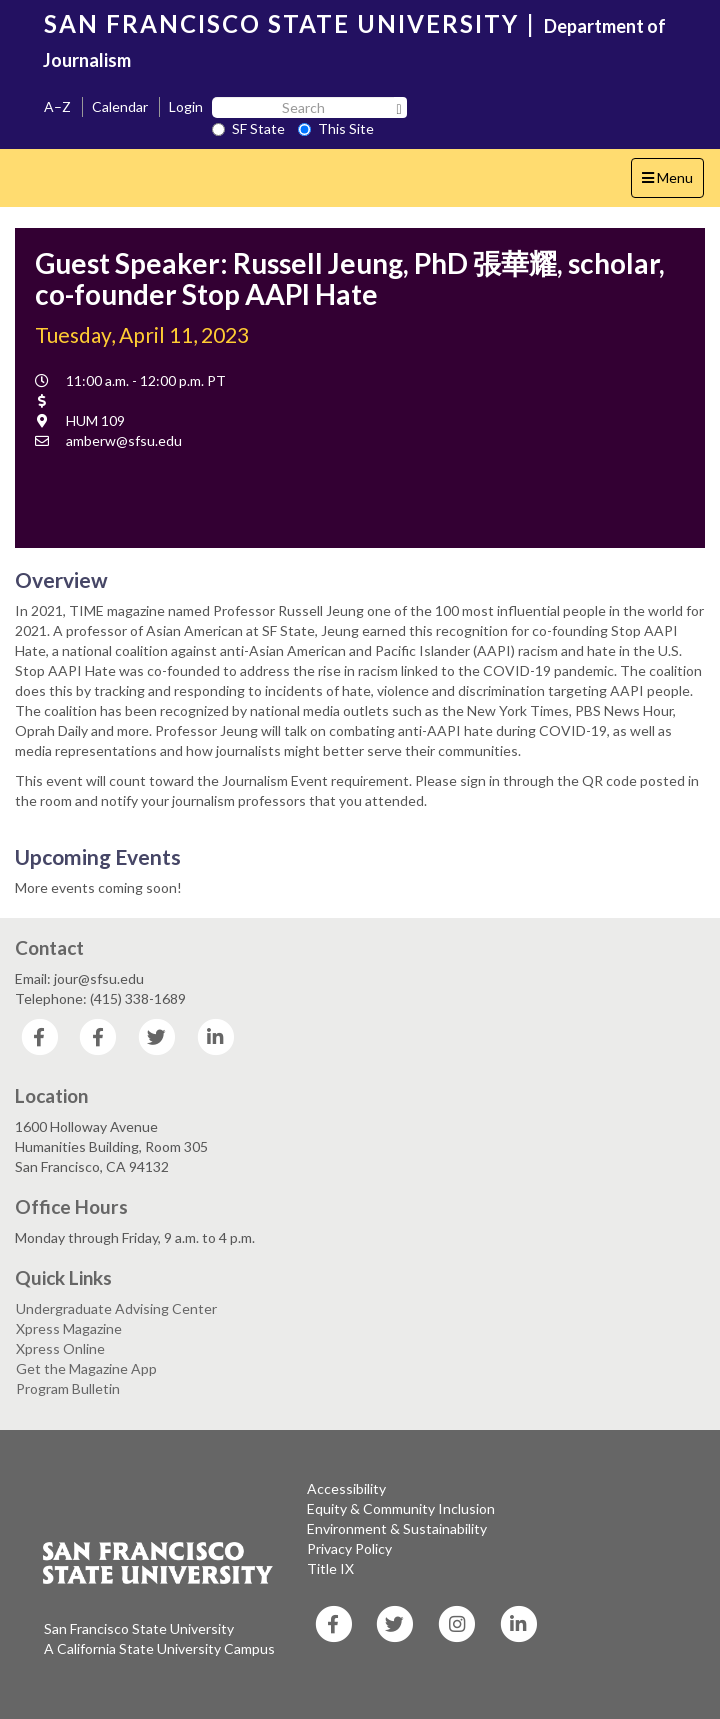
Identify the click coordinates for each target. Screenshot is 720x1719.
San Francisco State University (139, 1628)
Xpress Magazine (69, 1328)
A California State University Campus (159, 1648)
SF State (248, 128)
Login (186, 106)
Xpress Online (60, 1348)
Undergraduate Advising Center (116, 1308)
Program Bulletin (68, 1388)
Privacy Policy (349, 1548)
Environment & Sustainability (397, 1528)
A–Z (57, 106)
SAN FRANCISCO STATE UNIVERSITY (281, 23)
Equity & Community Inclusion (401, 1508)
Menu (672, 182)
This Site (336, 128)
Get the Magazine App (86, 1368)
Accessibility (346, 1488)
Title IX (330, 1568)
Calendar (120, 106)
